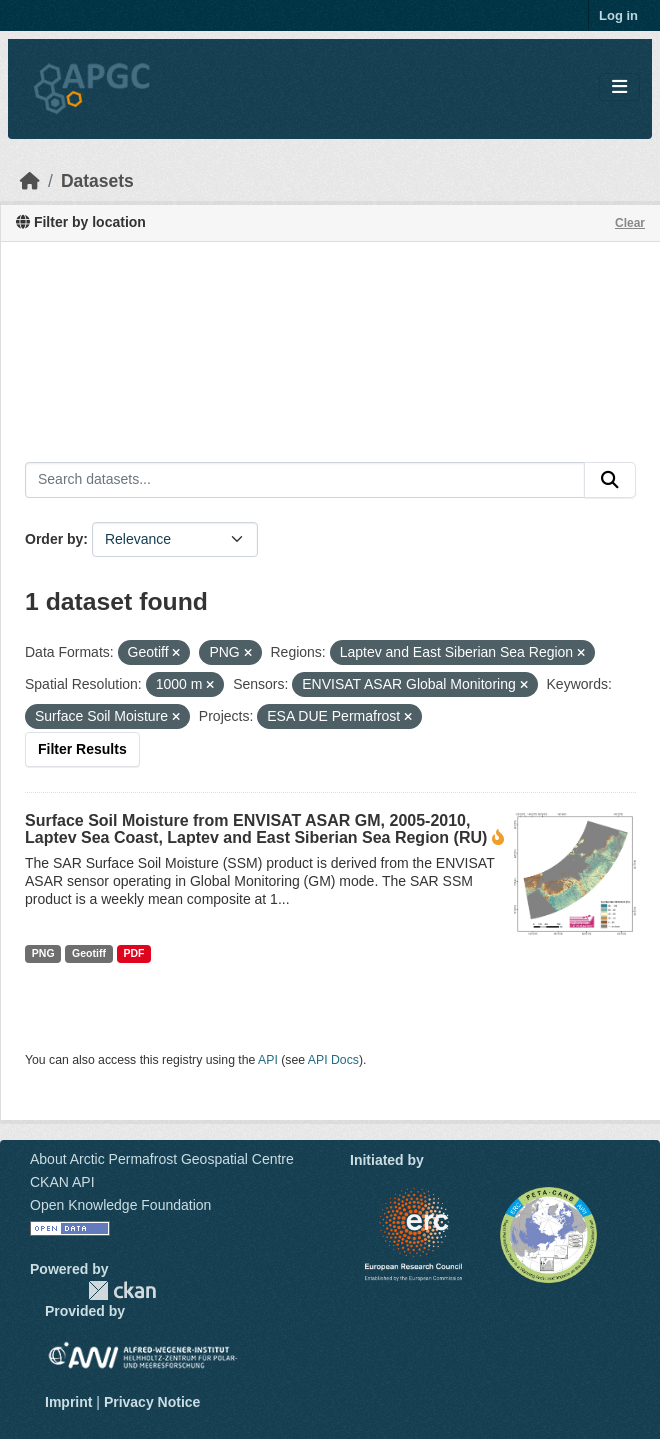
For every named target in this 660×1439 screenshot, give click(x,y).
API (268, 1060)
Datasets (97, 181)
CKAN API (62, 1182)
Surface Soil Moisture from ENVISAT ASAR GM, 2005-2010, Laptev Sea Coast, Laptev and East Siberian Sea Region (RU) (256, 829)
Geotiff (89, 953)
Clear (630, 223)
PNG (43, 953)
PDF (133, 953)
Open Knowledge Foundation (120, 1205)
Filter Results (82, 749)
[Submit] (610, 480)
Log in (618, 15)
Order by (54, 539)
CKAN (122, 1290)
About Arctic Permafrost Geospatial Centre (162, 1159)
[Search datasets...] (305, 480)
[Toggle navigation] (619, 87)
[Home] (30, 181)
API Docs (333, 1060)
